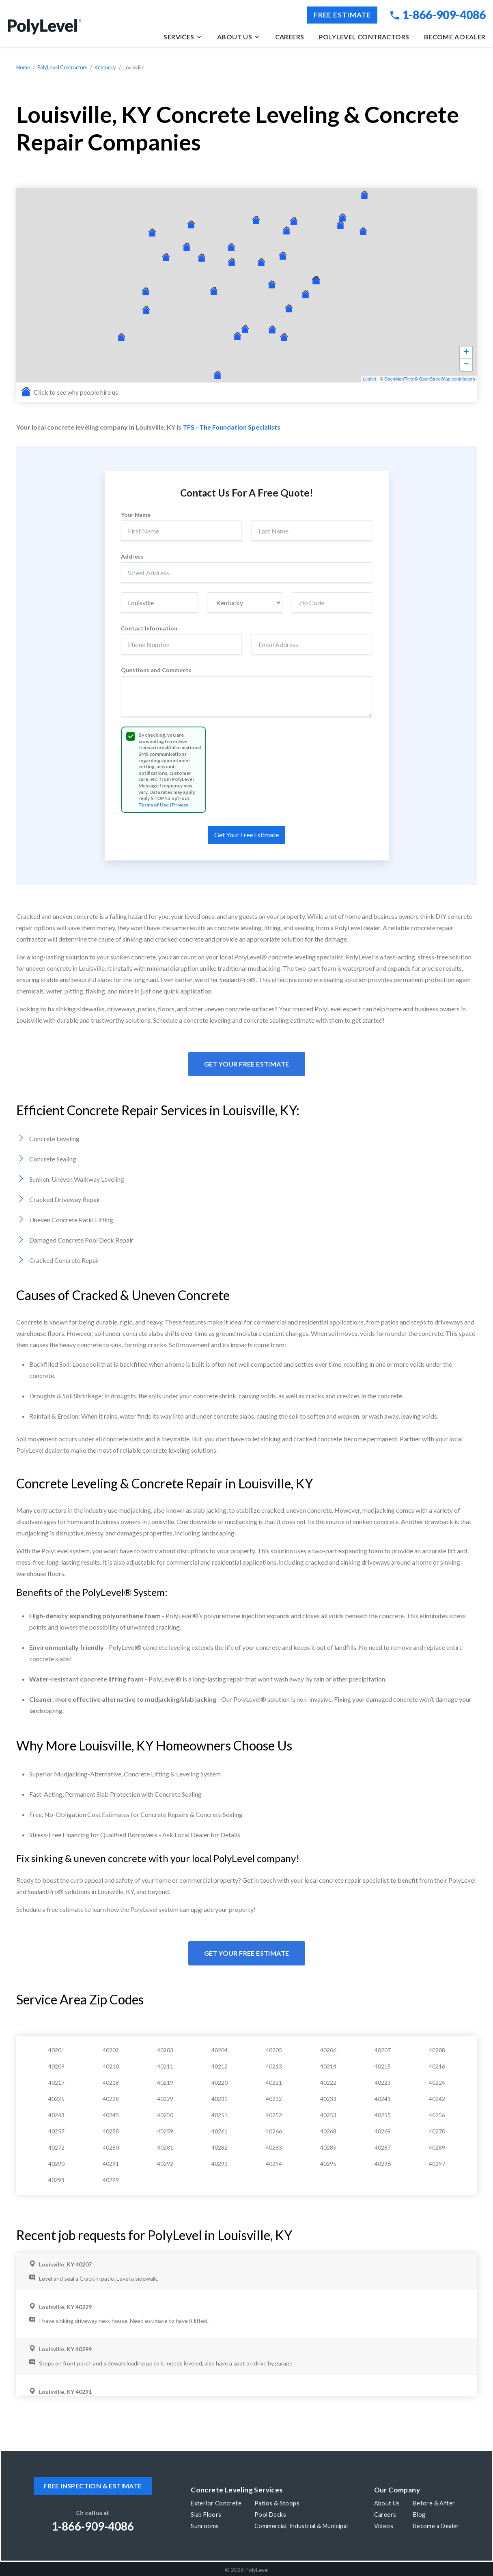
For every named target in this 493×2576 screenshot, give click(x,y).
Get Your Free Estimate (246, 1064)
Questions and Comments (156, 670)
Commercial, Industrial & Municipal (301, 2525)
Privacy (180, 805)
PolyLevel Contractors (364, 37)
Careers (289, 37)
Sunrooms (205, 2525)
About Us (238, 37)
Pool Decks (270, 2514)
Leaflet (369, 378)
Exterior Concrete (216, 2503)
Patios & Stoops (276, 2503)
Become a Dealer (455, 37)
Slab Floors (206, 2514)
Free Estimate (342, 15)
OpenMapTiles (398, 378)
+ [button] (466, 352)
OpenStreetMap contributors (447, 378)
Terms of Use (153, 805)
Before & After (434, 2503)
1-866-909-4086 (437, 15)
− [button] (466, 365)
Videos (383, 2525)
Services (183, 37)
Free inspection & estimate (92, 2486)
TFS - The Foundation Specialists (231, 427)
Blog (419, 2514)
